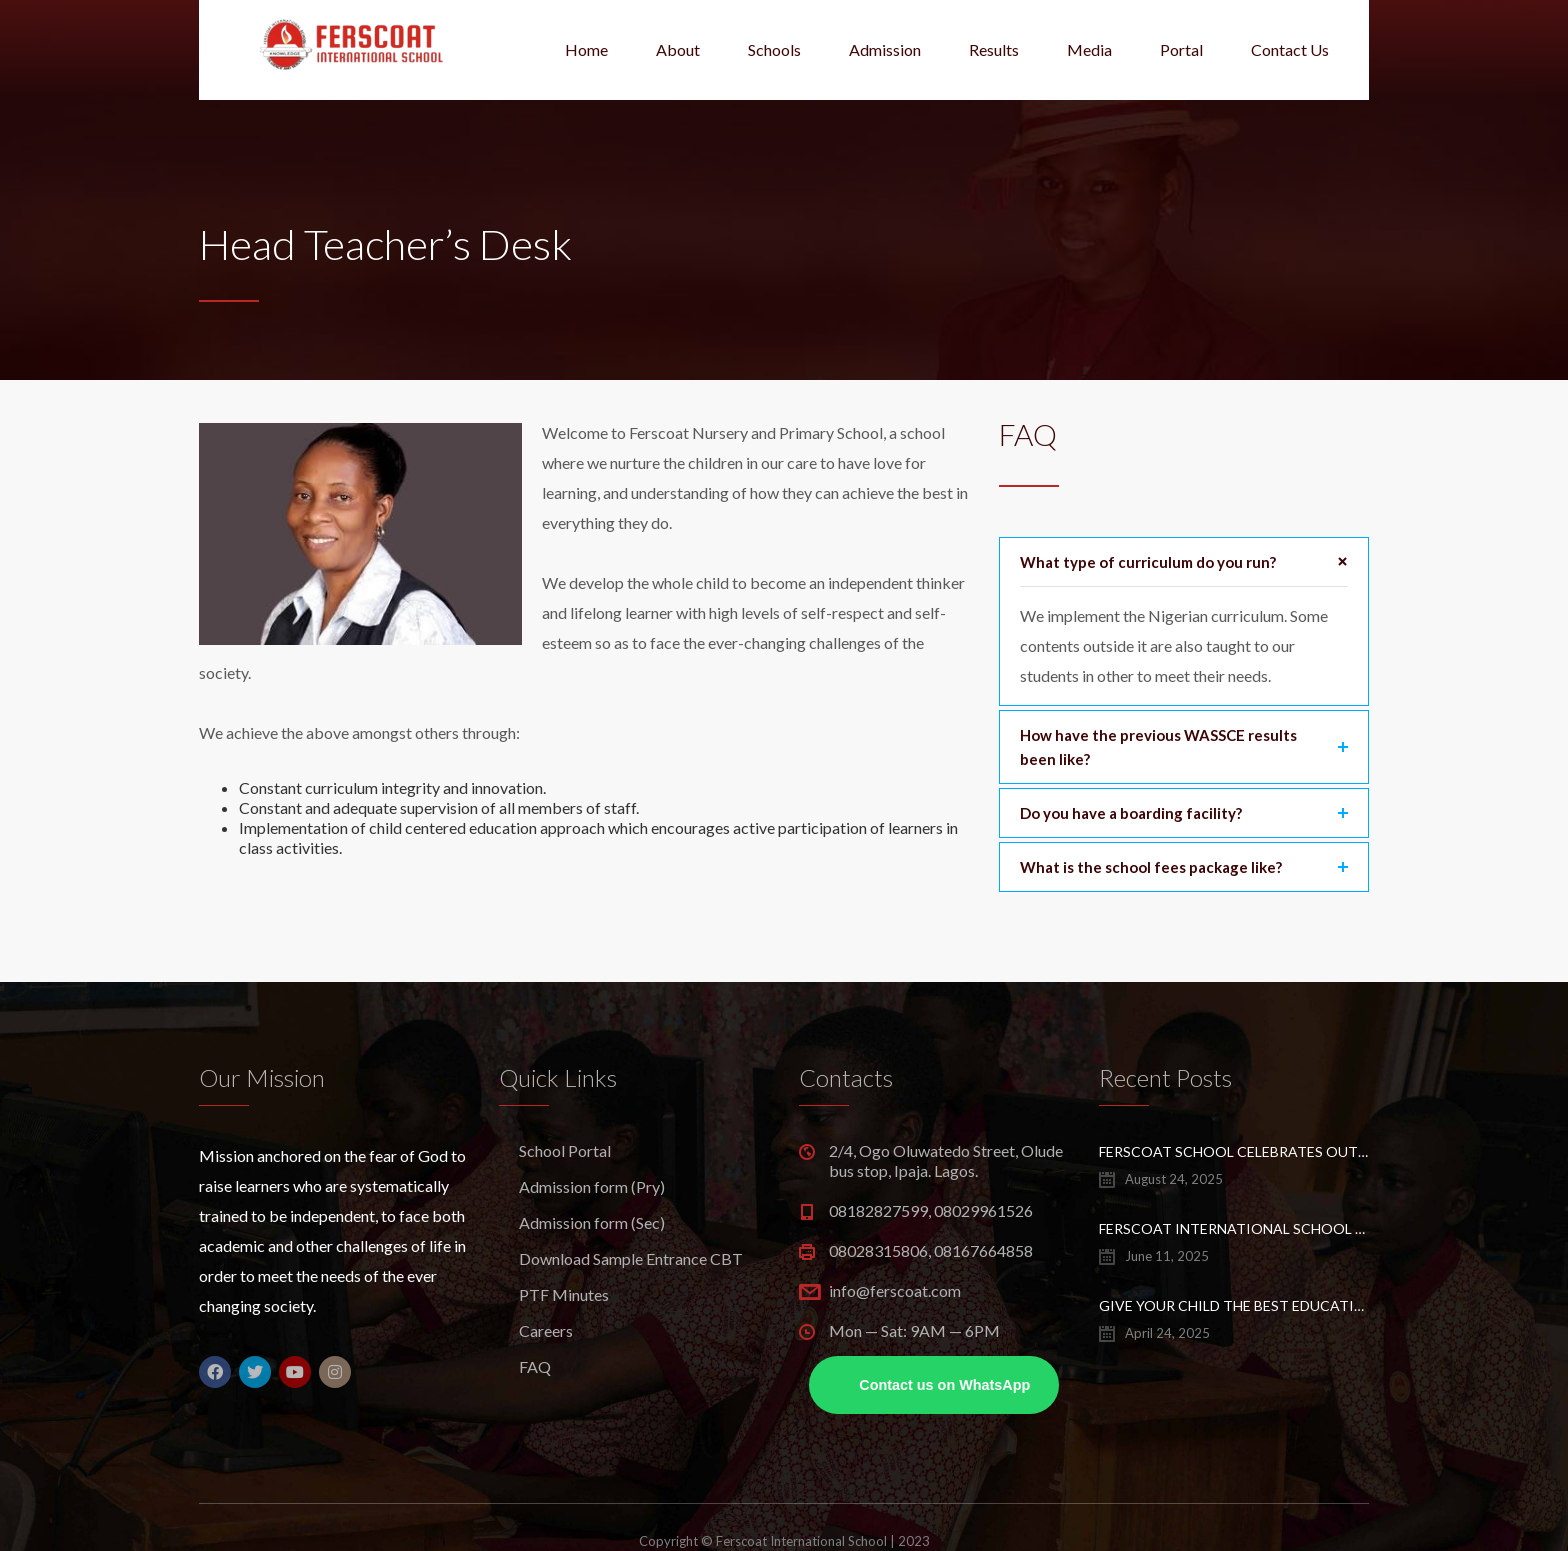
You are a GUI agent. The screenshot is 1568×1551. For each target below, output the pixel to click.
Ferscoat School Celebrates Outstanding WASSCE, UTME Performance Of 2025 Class (1234, 1151)
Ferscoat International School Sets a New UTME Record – (1234, 1228)
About (678, 49)
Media (1089, 49)
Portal (1181, 49)
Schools (774, 49)
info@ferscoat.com (895, 1290)
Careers (546, 1330)
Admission (885, 49)
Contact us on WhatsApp (944, 1385)
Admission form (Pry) (592, 1186)
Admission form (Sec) (592, 1222)
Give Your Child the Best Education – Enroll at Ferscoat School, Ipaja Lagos (1234, 1305)
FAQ (535, 1366)
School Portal (565, 1150)
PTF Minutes (564, 1294)
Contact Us (1290, 49)
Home (586, 49)
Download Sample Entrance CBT (631, 1258)
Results (994, 49)
